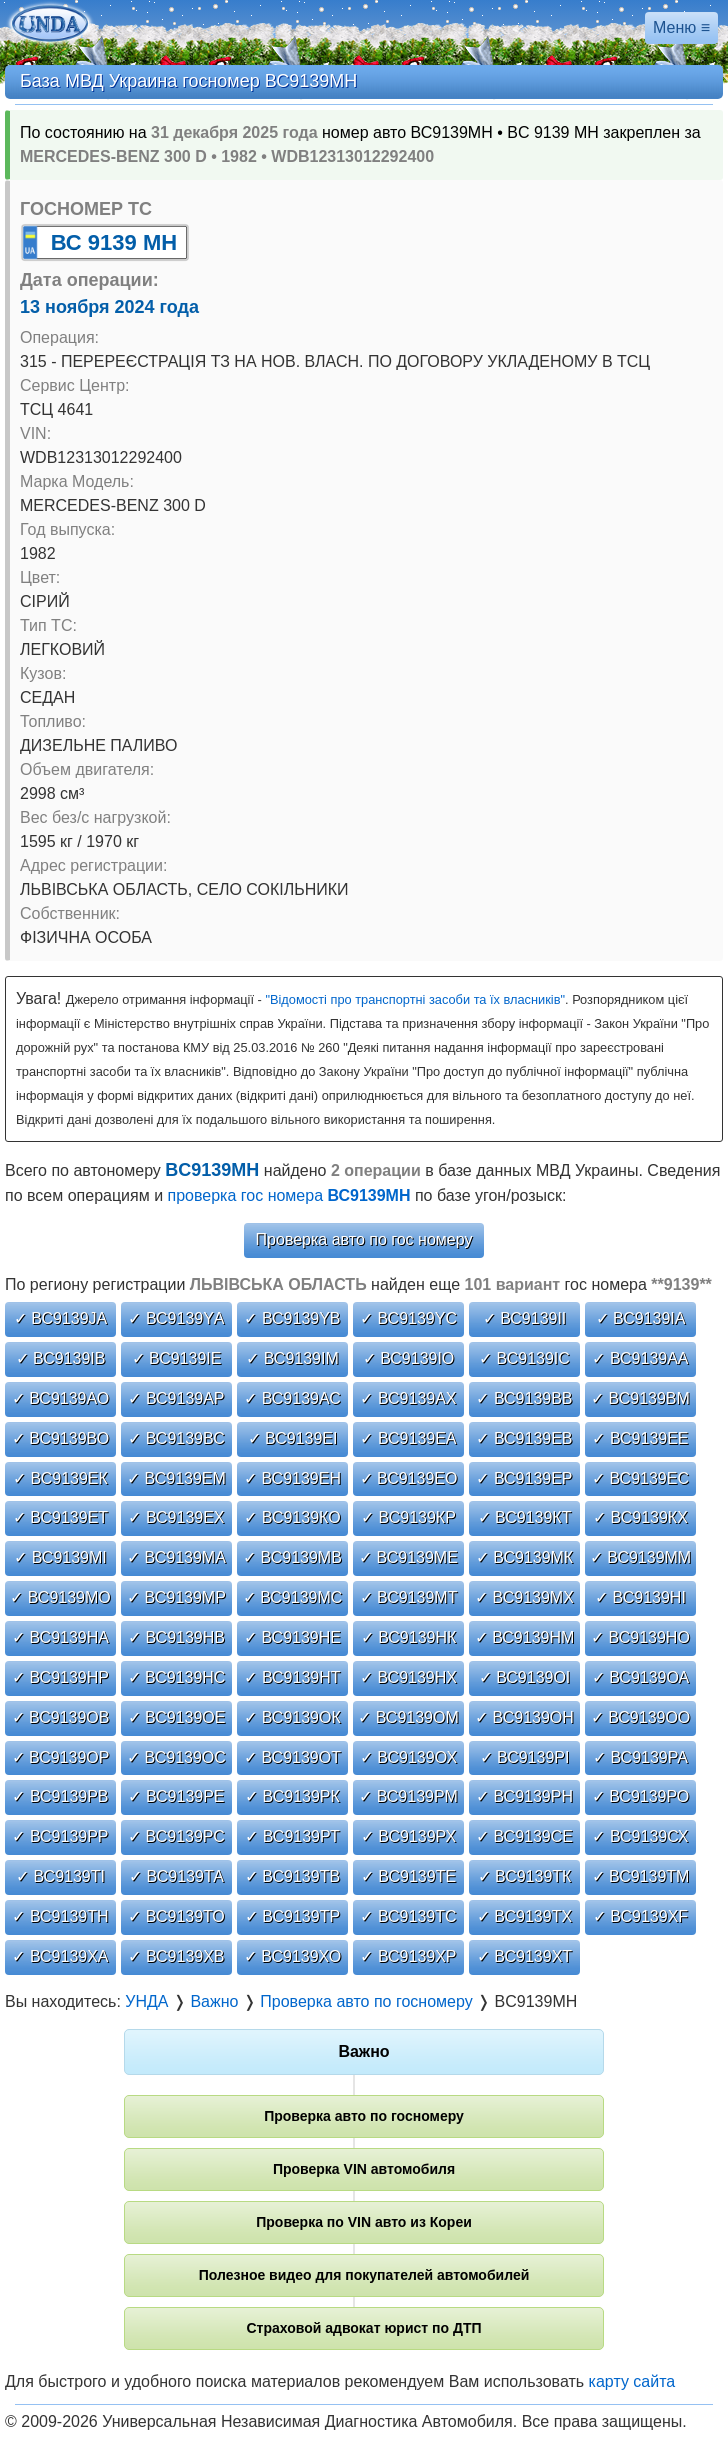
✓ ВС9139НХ (408, 1677)
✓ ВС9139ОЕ (177, 1717)
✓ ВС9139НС (177, 1677)
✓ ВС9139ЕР (524, 1478)
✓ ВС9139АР (176, 1398)
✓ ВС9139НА (60, 1637)
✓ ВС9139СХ (640, 1836)
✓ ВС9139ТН (60, 1916)
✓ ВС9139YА (176, 1318)
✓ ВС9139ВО (60, 1438)
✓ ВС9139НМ (525, 1637)
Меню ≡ (681, 27)
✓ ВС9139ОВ (61, 1717)
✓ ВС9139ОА (641, 1677)
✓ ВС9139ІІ (525, 1318)
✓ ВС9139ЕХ (176, 1517)
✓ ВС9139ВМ (640, 1398)
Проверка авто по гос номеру (364, 1239)
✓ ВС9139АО (61, 1398)
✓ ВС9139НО (640, 1637)
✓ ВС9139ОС (176, 1757)
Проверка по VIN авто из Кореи (364, 2222)
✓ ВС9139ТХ (524, 1916)
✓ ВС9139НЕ (292, 1637)
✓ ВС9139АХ (408, 1398)
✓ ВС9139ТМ (641, 1876)
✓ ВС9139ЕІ (293, 1438)
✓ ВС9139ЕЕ (640, 1438)
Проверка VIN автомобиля (364, 2169)
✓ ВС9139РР (60, 1836)
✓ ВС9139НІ (640, 1597)
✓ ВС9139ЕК (60, 1478)
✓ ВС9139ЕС (640, 1478)
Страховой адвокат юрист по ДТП (363, 2328)
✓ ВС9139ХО (292, 1956)
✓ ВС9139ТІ (60, 1876)
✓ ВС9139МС (293, 1597)
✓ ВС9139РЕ (176, 1796)
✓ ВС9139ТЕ (408, 1876)
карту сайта (632, 2381)
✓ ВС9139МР (176, 1597)
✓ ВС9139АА (640, 1358)
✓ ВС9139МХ (524, 1597)
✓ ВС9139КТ (525, 1517)
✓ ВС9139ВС (176, 1438)
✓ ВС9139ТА (176, 1876)
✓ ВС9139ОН (524, 1717)
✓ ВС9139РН (524, 1796)
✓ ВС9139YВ (292, 1318)
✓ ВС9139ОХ (408, 1757)
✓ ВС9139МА (176, 1557)
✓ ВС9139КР (408, 1517)
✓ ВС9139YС (408, 1318)
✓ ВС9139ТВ (292, 1876)
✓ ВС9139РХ (408, 1836)
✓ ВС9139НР (60, 1677)
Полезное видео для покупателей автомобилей (364, 2275)
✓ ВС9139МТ (409, 1597)
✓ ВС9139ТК (525, 1876)
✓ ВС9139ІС (524, 1358)
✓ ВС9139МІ (60, 1557)
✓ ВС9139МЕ (408, 1557)
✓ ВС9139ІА (641, 1318)
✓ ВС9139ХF (640, 1916)
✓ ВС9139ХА (60, 1956)
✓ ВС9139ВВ (524, 1398)
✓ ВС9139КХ (640, 1517)
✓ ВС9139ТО (176, 1916)
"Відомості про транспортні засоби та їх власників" (415, 999)
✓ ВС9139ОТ (292, 1757)
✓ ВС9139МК (524, 1557)
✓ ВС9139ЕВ (524, 1438)
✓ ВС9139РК (292, 1796)
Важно (363, 2051)
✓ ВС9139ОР (61, 1757)
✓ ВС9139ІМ (292, 1358)
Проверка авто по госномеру (364, 2116)
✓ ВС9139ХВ (176, 1956)
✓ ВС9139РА (640, 1757)
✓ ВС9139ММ (640, 1557)
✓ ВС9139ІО (409, 1358)
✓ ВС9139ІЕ (177, 1358)
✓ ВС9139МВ (292, 1557)
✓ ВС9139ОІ (525, 1677)
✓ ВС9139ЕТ (60, 1517)
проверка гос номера (289, 1195)
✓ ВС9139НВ (176, 1637)
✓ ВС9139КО (292, 1517)
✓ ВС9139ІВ (61, 1358)
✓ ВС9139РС (176, 1836)
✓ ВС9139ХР (408, 1956)
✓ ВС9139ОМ (408, 1717)
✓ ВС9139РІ (525, 1757)
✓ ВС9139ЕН (292, 1478)
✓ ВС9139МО (60, 1597)
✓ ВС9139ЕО (409, 1478)
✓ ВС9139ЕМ (176, 1478)
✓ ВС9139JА (60, 1318)
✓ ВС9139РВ (60, 1796)
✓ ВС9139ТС (408, 1916)
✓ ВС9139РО (641, 1796)
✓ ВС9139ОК (292, 1717)
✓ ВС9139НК (409, 1637)
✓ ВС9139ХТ (524, 1956)
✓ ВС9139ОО (641, 1717)
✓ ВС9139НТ (292, 1677)
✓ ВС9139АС (292, 1398)
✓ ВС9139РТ (292, 1836)
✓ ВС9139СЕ (524, 1836)
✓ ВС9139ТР (292, 1916)
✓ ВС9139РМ (408, 1796)
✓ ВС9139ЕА (408, 1438)
